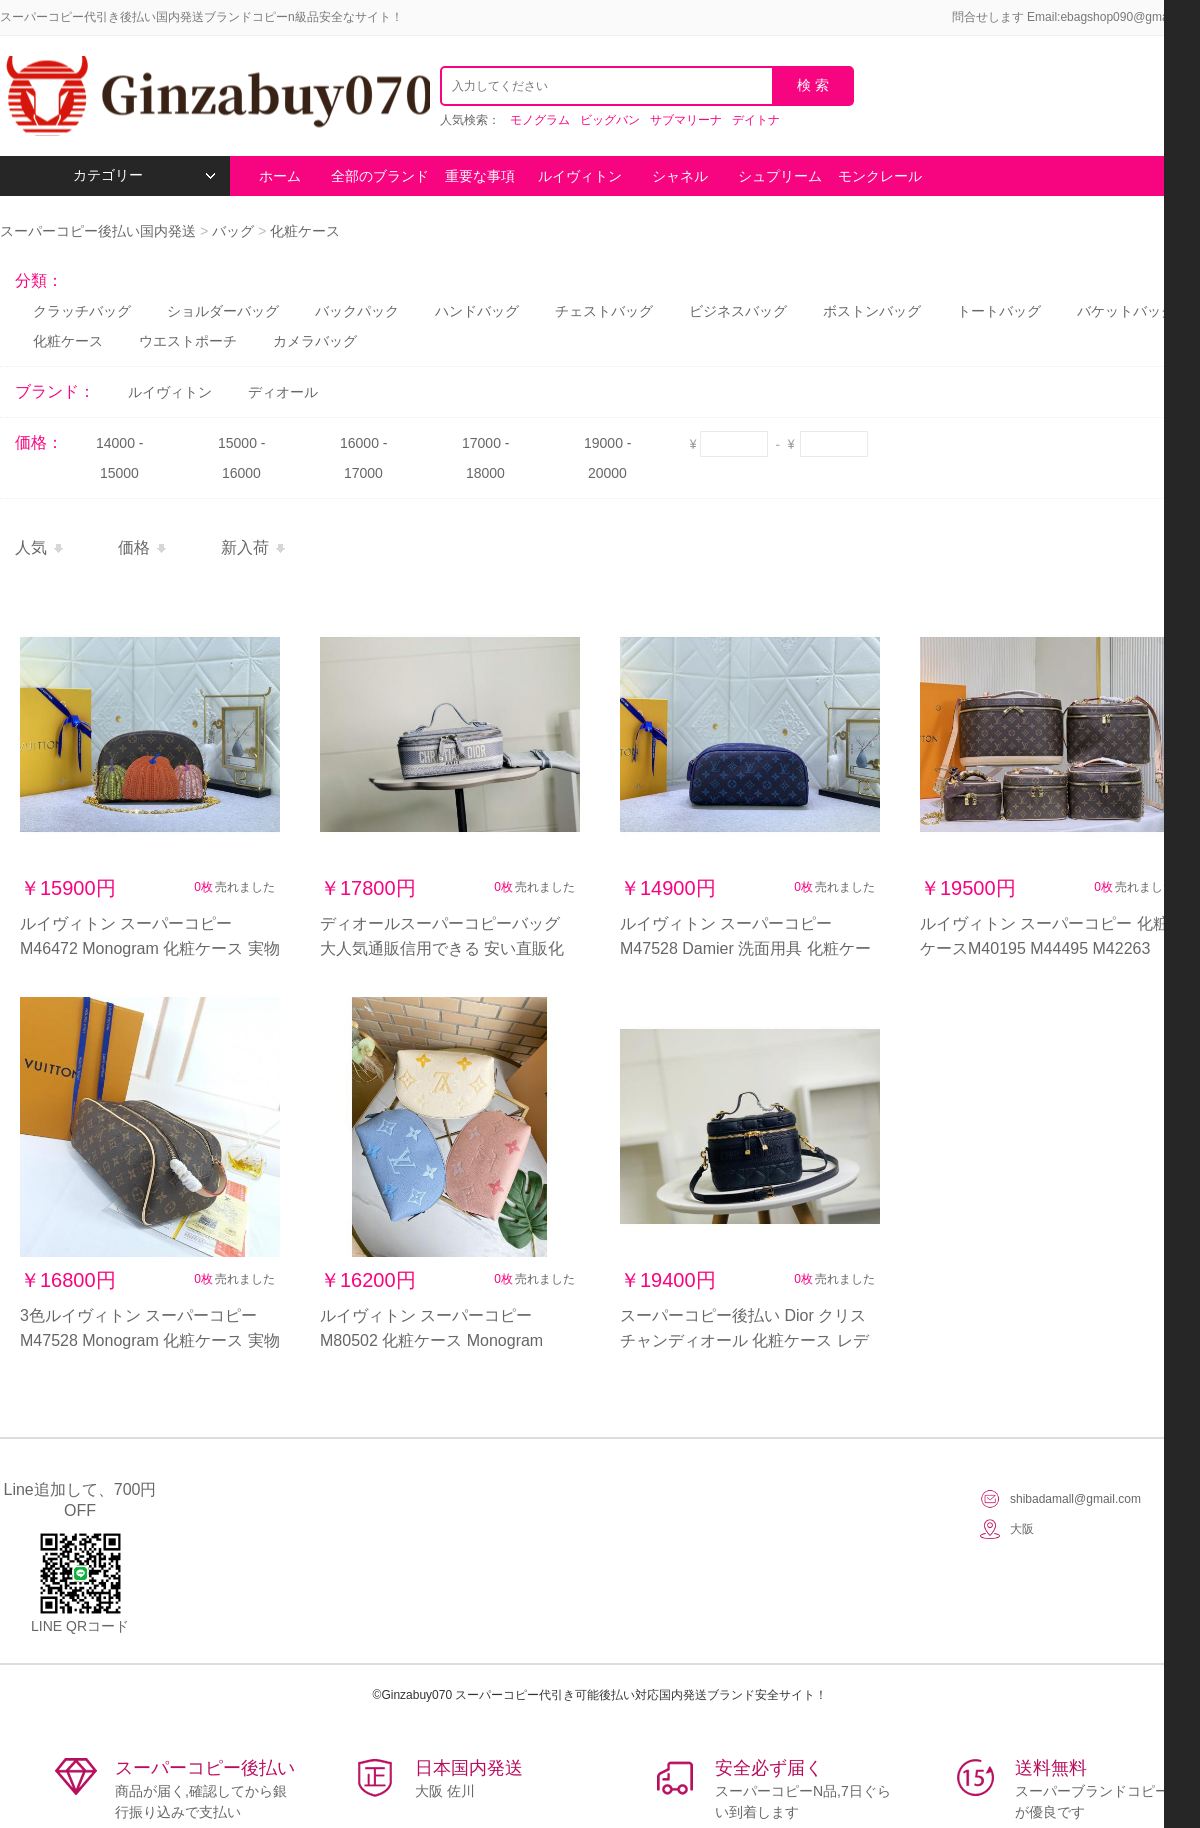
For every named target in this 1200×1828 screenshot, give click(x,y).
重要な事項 (480, 176)
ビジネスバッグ (738, 311)
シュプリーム (780, 176)
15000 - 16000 (241, 458)
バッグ (233, 231)
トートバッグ (999, 311)
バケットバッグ (1126, 311)
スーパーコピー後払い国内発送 (100, 231)
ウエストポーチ (188, 341)
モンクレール (880, 176)
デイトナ (756, 120)
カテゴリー (144, 175)
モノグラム (540, 120)
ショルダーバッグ (223, 311)
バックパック (357, 311)
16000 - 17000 (363, 458)
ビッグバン (610, 120)
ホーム (280, 176)
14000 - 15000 (119, 458)
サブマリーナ (686, 120)
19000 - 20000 (607, 458)
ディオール (283, 392)
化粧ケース (305, 231)
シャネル (680, 176)
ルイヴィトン (580, 176)
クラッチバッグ (82, 311)
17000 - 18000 (485, 458)
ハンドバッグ (477, 311)
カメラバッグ (315, 341)
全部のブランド (380, 176)
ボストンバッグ (872, 311)
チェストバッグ (604, 311)
